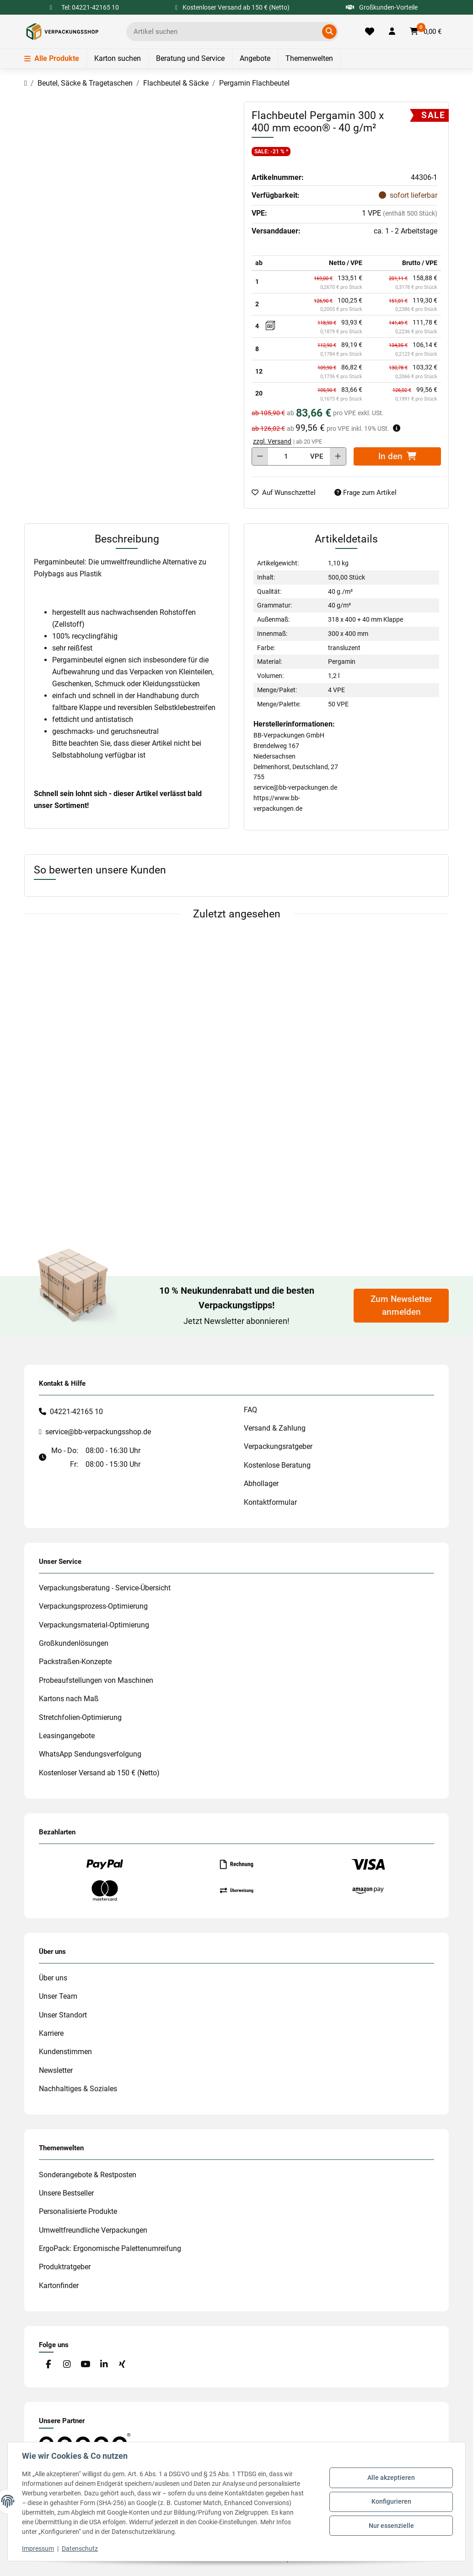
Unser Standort (63, 2015)
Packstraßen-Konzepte (75, 1661)
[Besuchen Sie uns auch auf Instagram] (66, 2364)
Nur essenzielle (391, 2525)
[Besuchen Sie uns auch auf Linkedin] (103, 2364)
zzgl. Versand (272, 441)
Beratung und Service (190, 58)
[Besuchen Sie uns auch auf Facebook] (48, 2364)
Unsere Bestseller (66, 2193)
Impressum (38, 2548)
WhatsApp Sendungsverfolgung (90, 1754)
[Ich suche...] (226, 31)
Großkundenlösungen (73, 1643)
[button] (392, 32)
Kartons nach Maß (69, 1698)
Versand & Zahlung (275, 1428)
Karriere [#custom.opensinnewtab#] (51, 2033)
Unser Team (58, 1996)
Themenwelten (309, 58)
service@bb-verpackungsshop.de (98, 1431)
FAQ (250, 1409)
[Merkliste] (370, 32)
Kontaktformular (270, 1502)
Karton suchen (117, 58)
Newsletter (56, 2070)
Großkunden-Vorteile (382, 7)
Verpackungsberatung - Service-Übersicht (105, 1588)
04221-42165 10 (76, 1411)
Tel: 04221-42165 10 (90, 7)
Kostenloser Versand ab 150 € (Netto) (99, 1772)
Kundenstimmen (65, 2051)
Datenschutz (80, 2548)
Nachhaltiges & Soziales (78, 2088)
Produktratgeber (65, 2266)
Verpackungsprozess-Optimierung (93, 1606)
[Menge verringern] (260, 456)
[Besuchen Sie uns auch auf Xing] (122, 2364)
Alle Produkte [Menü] (51, 58)
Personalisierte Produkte (78, 2211)
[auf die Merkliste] (287, 492)
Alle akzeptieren (390, 2478)
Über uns (53, 1978)
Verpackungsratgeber (278, 1446)
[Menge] (286, 456)
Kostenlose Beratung (277, 1465)
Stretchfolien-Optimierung (80, 1717)
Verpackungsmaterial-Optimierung (94, 1625)
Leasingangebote (67, 1735)
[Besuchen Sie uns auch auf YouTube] (85, 2364)
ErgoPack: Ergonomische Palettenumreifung (110, 2248)
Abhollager (261, 1483)
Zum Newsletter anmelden (401, 1305)
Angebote (255, 58)
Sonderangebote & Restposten (87, 2174)
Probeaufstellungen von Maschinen (96, 1680)
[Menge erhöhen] (338, 456)
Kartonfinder (59, 2285)
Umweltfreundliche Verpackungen (93, 2230)
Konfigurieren (391, 2501)
